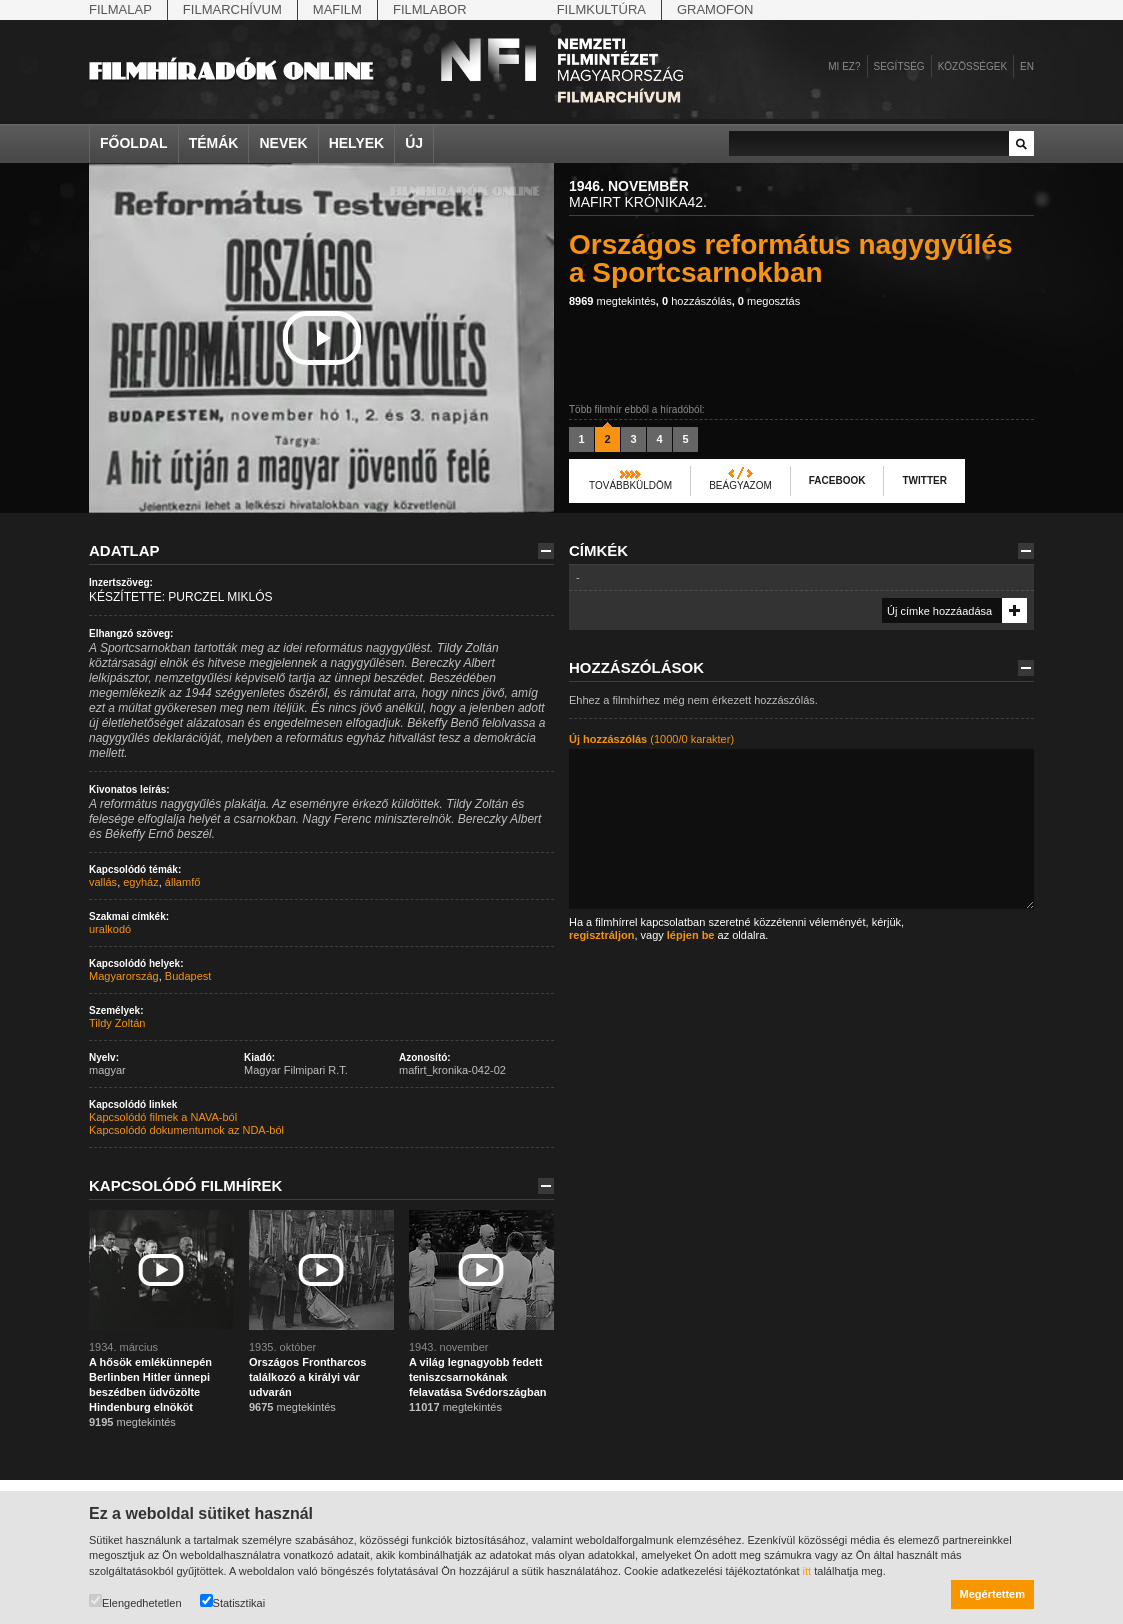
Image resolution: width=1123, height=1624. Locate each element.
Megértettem (992, 1594)
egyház (140, 882)
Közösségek (972, 66)
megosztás (769, 301)
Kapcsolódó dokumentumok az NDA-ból (186, 1130)
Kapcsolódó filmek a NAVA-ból (163, 1117)
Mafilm (337, 9)
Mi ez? (844, 66)
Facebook (837, 480)
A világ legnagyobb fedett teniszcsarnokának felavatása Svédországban (478, 1377)
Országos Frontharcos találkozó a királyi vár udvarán (307, 1377)
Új (414, 143)
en (1027, 66)
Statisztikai (233, 1601)
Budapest (188, 976)
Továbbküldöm (630, 485)
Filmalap (120, 9)
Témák (214, 143)
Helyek (357, 143)
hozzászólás (697, 301)
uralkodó (110, 929)
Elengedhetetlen (135, 1601)
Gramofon (715, 9)
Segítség (899, 66)
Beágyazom (740, 485)
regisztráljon (601, 935)
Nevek (283, 143)
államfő (182, 882)
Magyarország (124, 976)
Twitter (924, 480)
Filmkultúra (601, 9)
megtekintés (612, 301)
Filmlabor (430, 9)
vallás (103, 882)
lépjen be (691, 935)
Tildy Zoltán (117, 1023)
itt (807, 1571)
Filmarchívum (232, 9)
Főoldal (134, 143)
